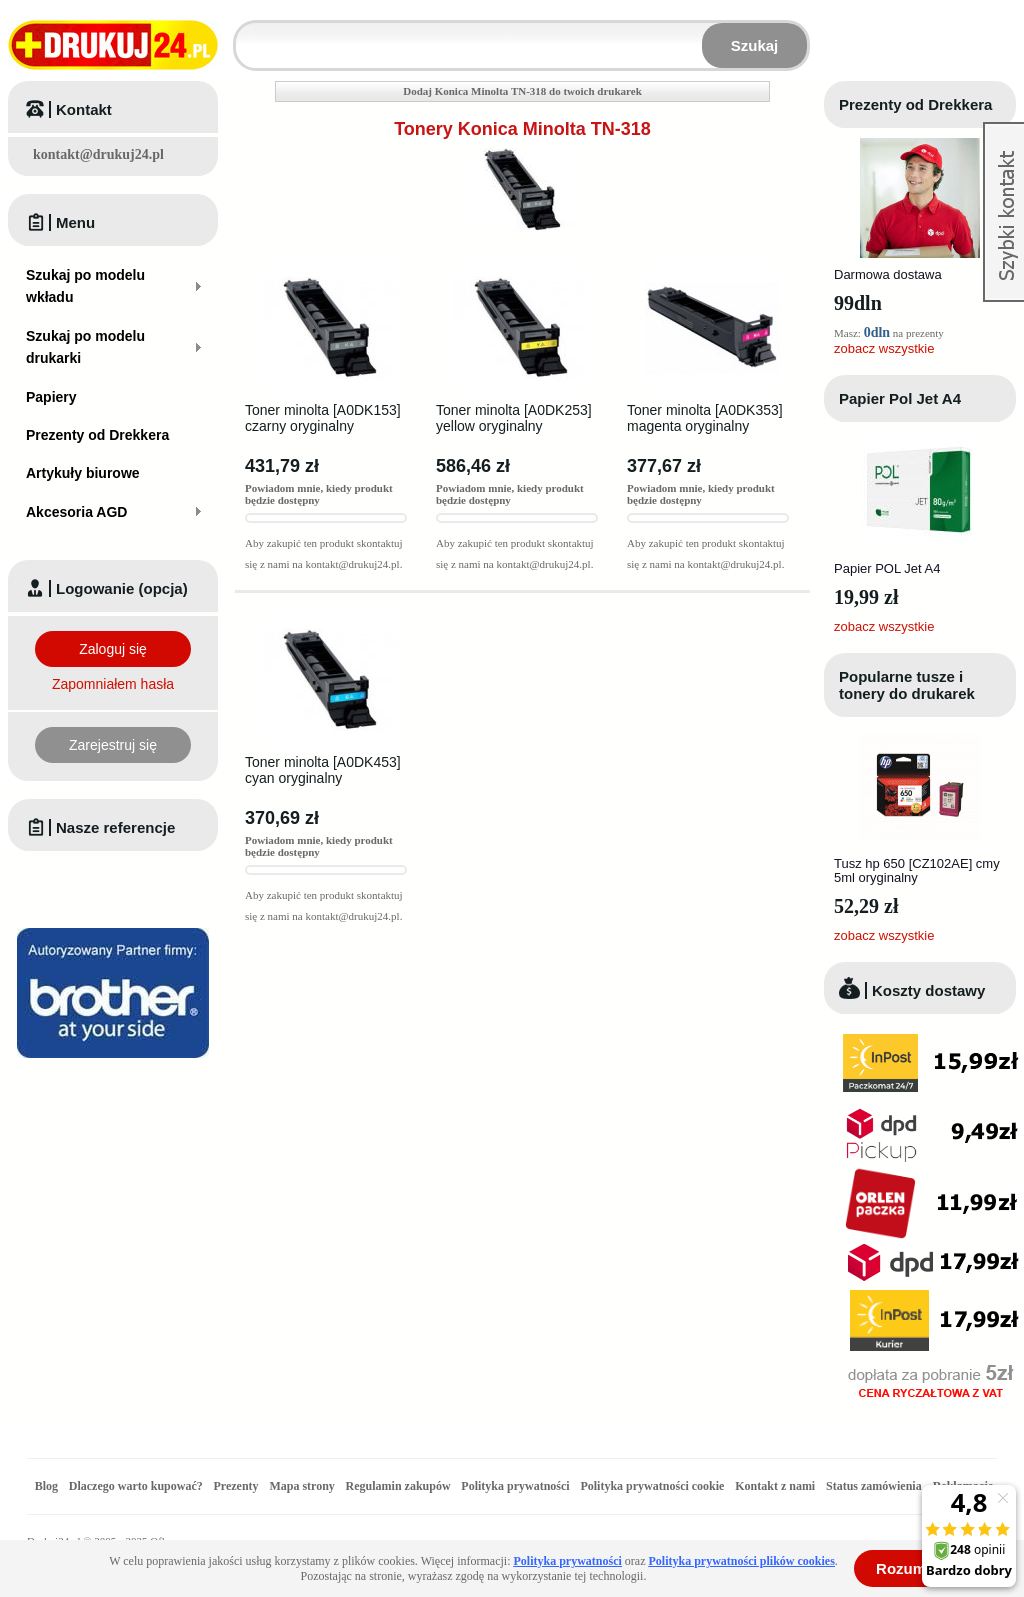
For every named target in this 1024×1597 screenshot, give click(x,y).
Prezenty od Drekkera (915, 104)
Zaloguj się (113, 649)
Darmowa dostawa (888, 274)
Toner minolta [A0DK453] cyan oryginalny (323, 770)
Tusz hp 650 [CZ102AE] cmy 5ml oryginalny (917, 870)
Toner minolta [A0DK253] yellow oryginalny (514, 418)
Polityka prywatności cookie (652, 1486)
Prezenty (236, 1486)
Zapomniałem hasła (113, 684)
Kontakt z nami (775, 1486)
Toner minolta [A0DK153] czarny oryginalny (323, 418)
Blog (46, 1486)
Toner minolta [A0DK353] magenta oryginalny (705, 418)
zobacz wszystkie (884, 348)
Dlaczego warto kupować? (136, 1486)
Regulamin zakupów (398, 1486)
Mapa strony (301, 1486)
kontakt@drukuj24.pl (98, 154)
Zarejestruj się (113, 745)
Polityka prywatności (515, 1486)
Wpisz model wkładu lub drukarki (248, 33)
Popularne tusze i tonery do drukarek (907, 685)
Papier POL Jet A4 (887, 568)
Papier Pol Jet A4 (900, 398)
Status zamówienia (875, 1486)
